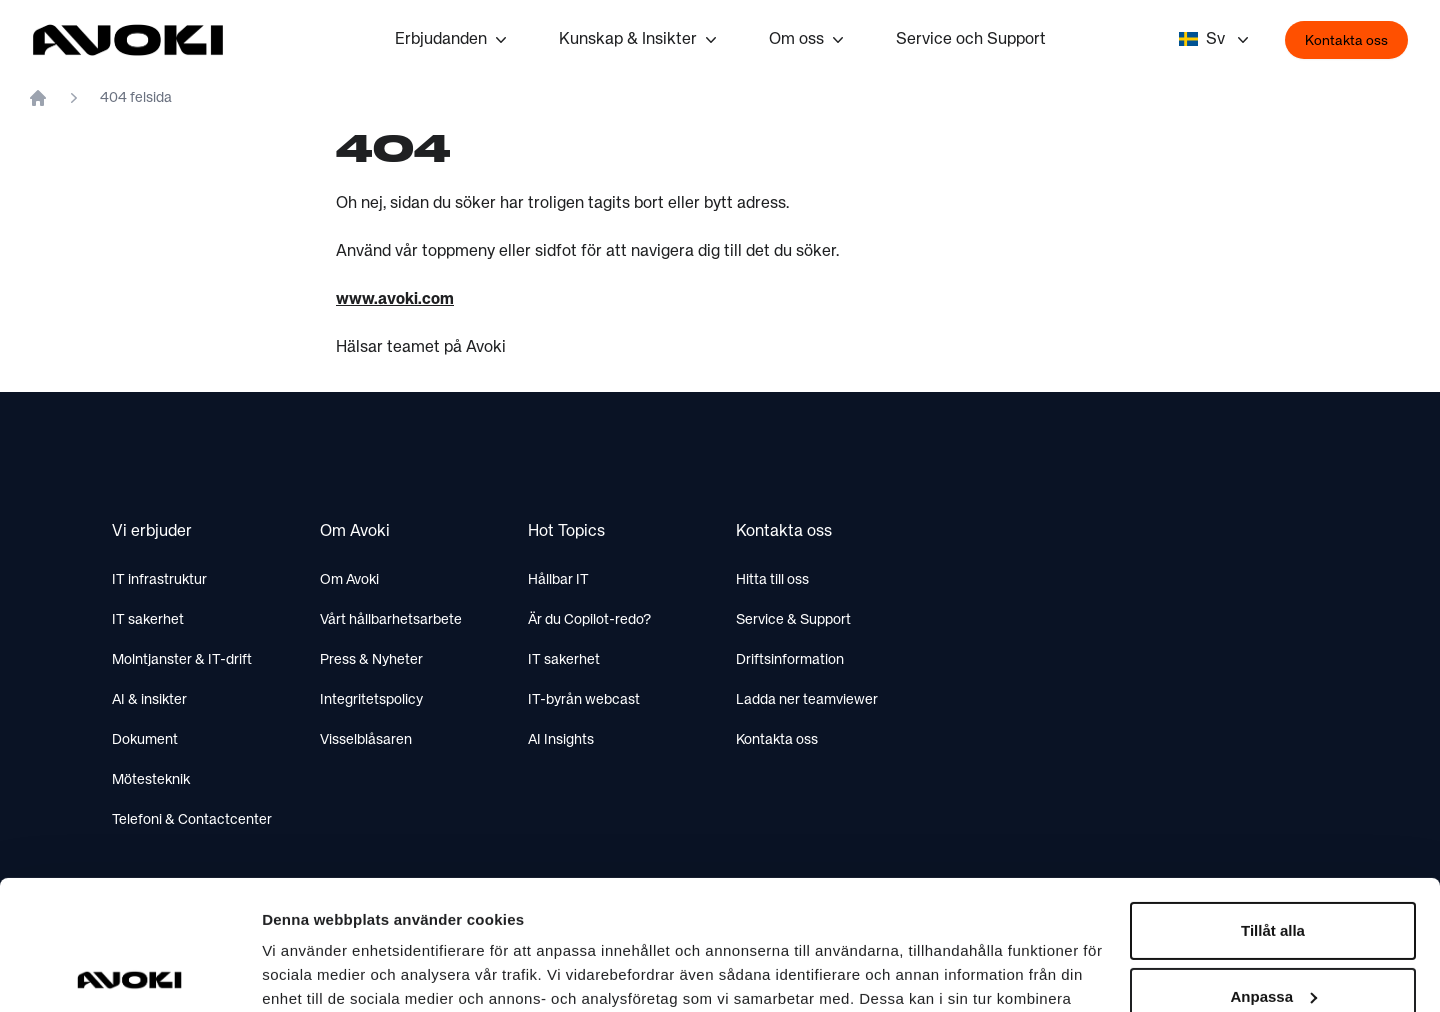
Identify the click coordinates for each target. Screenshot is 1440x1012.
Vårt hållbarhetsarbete (391, 620)
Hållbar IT (558, 580)
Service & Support (793, 620)
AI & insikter (149, 700)
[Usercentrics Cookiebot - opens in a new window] (129, 973)
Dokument (145, 740)
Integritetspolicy (371, 700)
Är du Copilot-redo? (589, 620)
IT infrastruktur (159, 580)
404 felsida (136, 98)
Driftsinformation (790, 660)
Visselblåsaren (366, 740)
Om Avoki (349, 580)
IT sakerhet (148, 620)
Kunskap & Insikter (640, 40)
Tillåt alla (1273, 801)
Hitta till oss (772, 580)
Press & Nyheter (371, 660)
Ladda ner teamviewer (807, 700)
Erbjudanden (453, 40)
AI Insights (561, 740)
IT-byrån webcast (584, 700)
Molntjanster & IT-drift (182, 660)
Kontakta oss (1346, 41)
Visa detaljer (306, 972)
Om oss (808, 40)
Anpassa (1273, 866)
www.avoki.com (395, 300)
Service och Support (971, 40)
